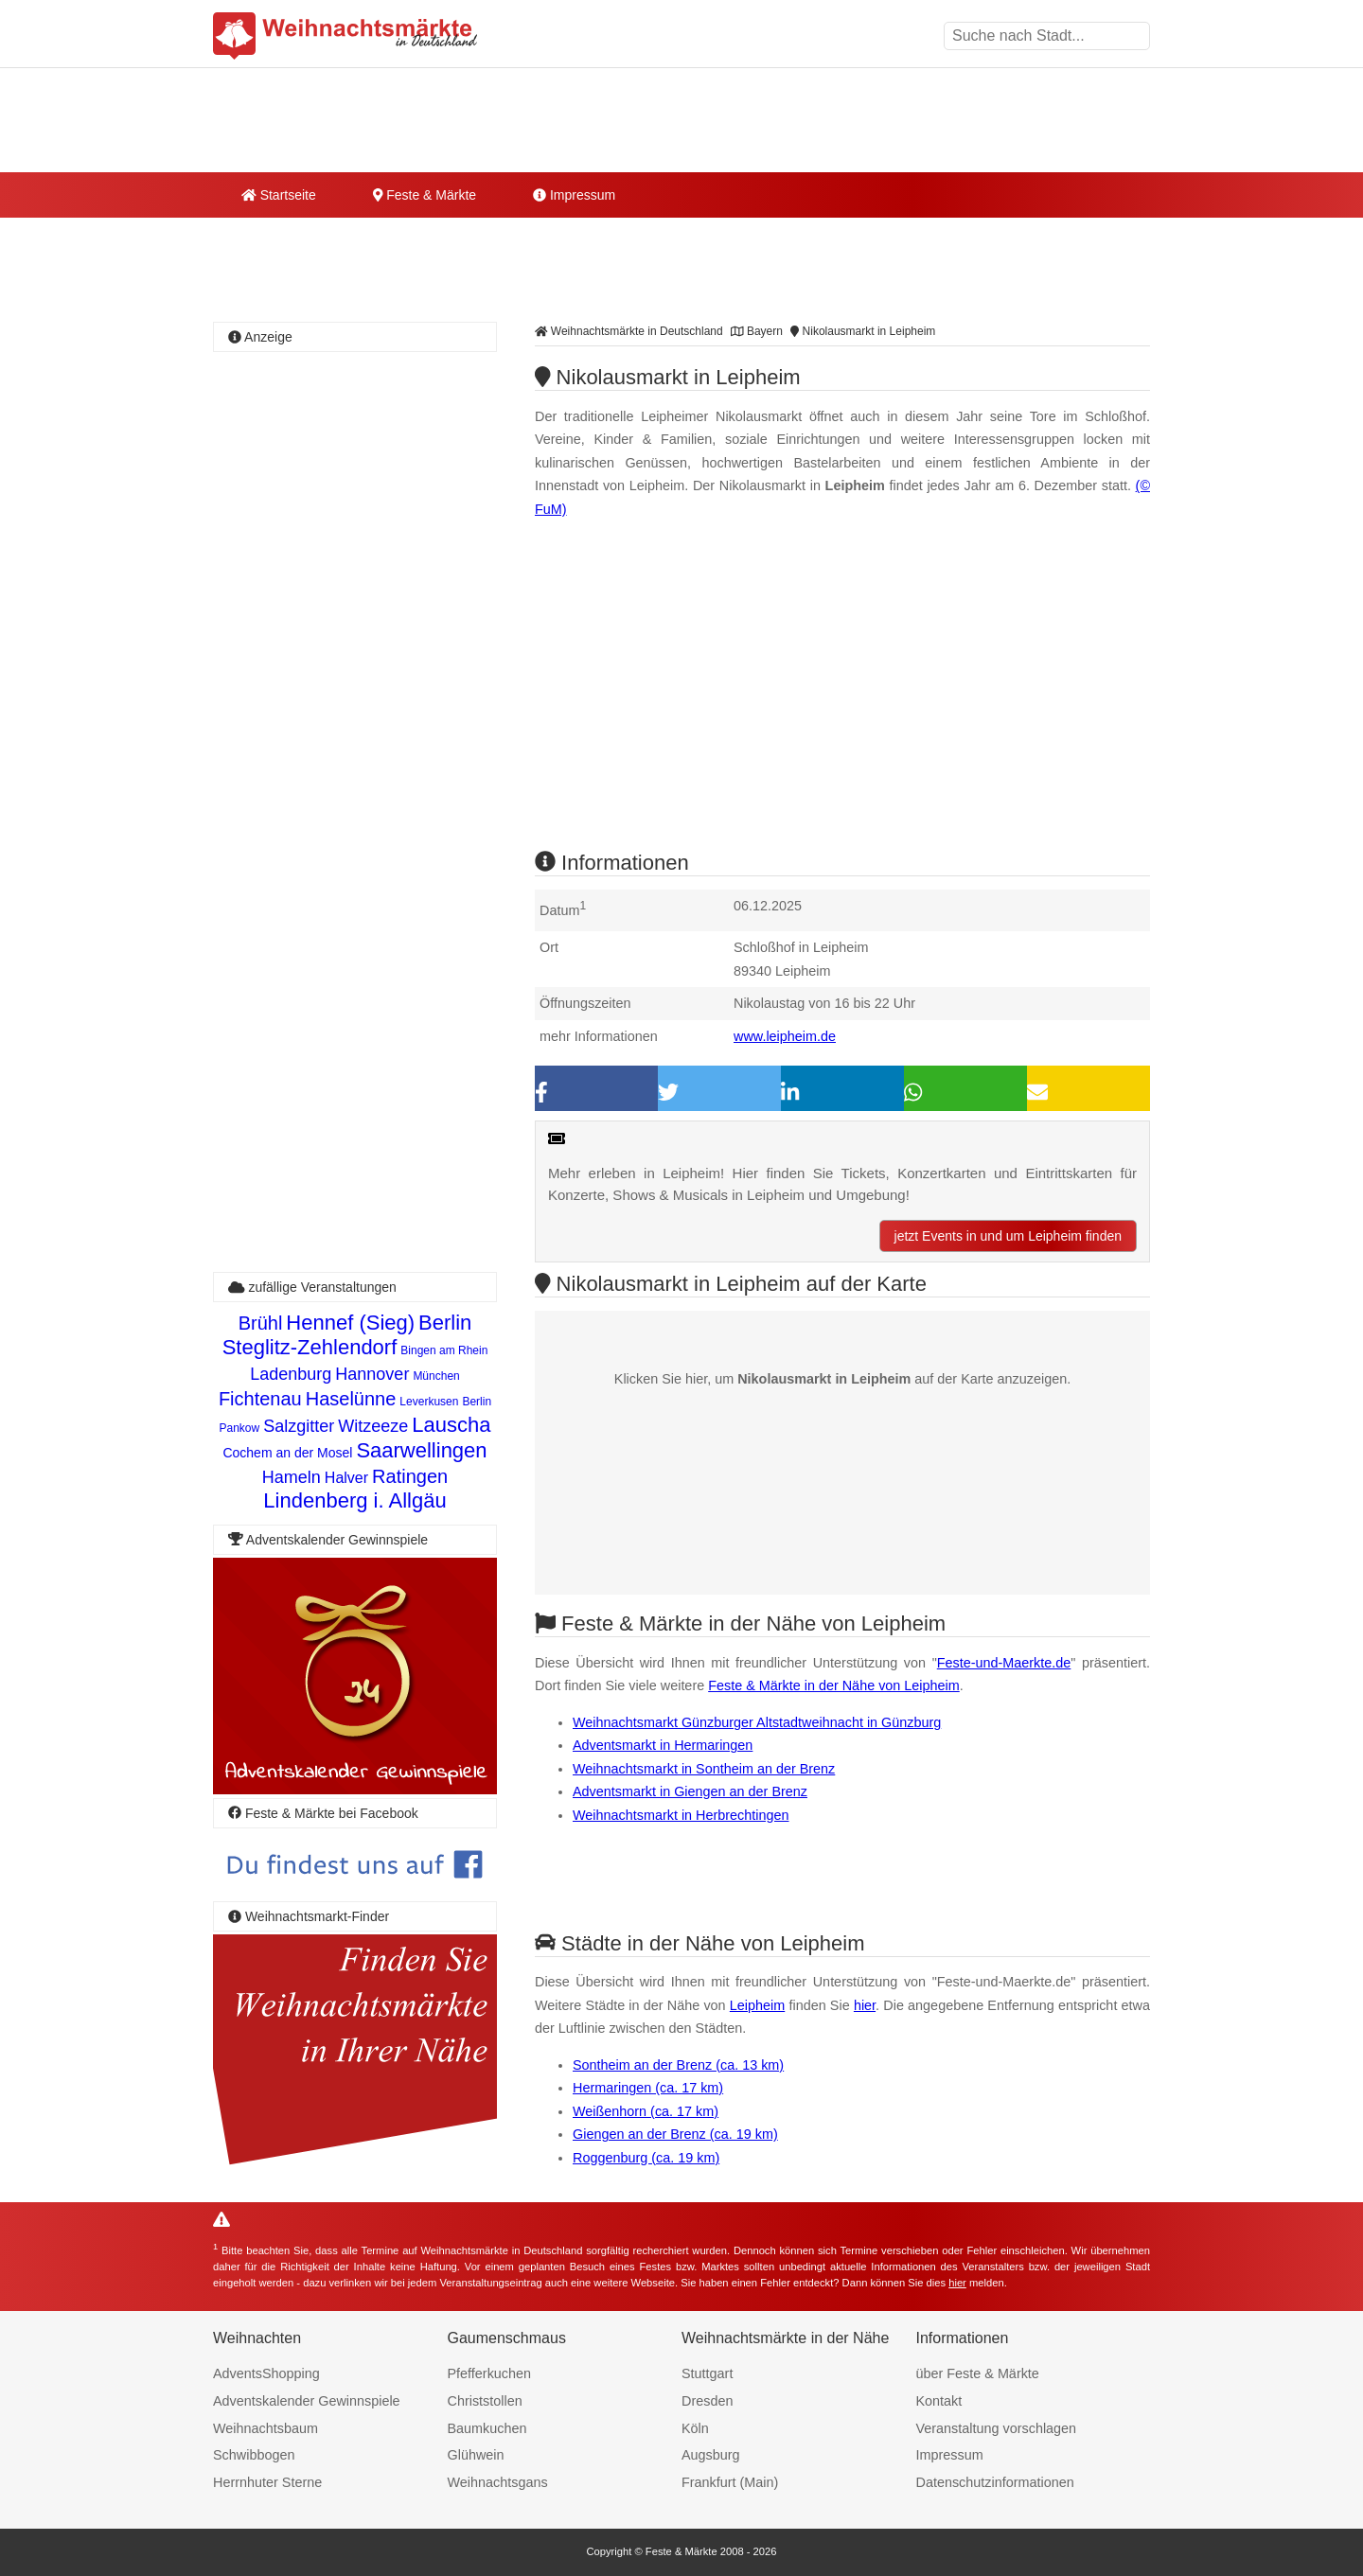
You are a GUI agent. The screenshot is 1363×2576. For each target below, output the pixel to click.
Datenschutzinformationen (995, 2482)
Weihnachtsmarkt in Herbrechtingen (681, 1815)
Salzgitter (298, 1426)
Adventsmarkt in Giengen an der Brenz (690, 1791)
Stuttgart (707, 2373)
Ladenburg (290, 1374)
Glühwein (476, 2454)
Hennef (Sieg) (350, 1322)
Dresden (707, 2400)
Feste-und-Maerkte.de (1004, 1662)
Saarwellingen (421, 1450)
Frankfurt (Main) (730, 2482)
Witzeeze (373, 1426)
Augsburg (711, 2454)
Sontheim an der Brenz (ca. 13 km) (678, 2065)
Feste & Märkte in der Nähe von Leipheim (834, 1685)
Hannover (372, 1374)
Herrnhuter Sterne (267, 2482)
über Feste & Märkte (977, 2373)
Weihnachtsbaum (265, 2428)
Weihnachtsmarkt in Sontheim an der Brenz (704, 1768)
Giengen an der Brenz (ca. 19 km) (675, 2134)
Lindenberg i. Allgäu (354, 1500)
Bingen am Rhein (443, 1350)
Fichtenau (260, 1398)
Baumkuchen (487, 2428)
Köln (695, 2428)
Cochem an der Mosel (287, 1452)
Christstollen (485, 2400)
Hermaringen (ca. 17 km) (648, 2087)
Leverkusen (428, 1401)
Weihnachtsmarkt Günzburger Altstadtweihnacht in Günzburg (757, 1722)
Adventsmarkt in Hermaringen (662, 1745)
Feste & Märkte (424, 195)
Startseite (278, 195)
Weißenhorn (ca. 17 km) (645, 2111)
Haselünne (351, 1398)
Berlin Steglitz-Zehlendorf (347, 1335)
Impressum (574, 195)
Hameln (291, 1477)
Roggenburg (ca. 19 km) (646, 2157)
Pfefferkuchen (490, 2373)
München (436, 1376)
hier (865, 2005)
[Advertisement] (842, 701)
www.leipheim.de (785, 1036)
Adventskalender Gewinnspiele (306, 2400)
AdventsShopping (266, 2373)
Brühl (261, 1323)
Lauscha (451, 1425)
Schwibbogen (253, 2454)
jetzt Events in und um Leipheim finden (1008, 1236)
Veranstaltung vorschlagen (996, 2428)
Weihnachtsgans (498, 2482)
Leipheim (757, 2005)
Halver (346, 1478)
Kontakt (939, 2400)
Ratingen (410, 1476)
